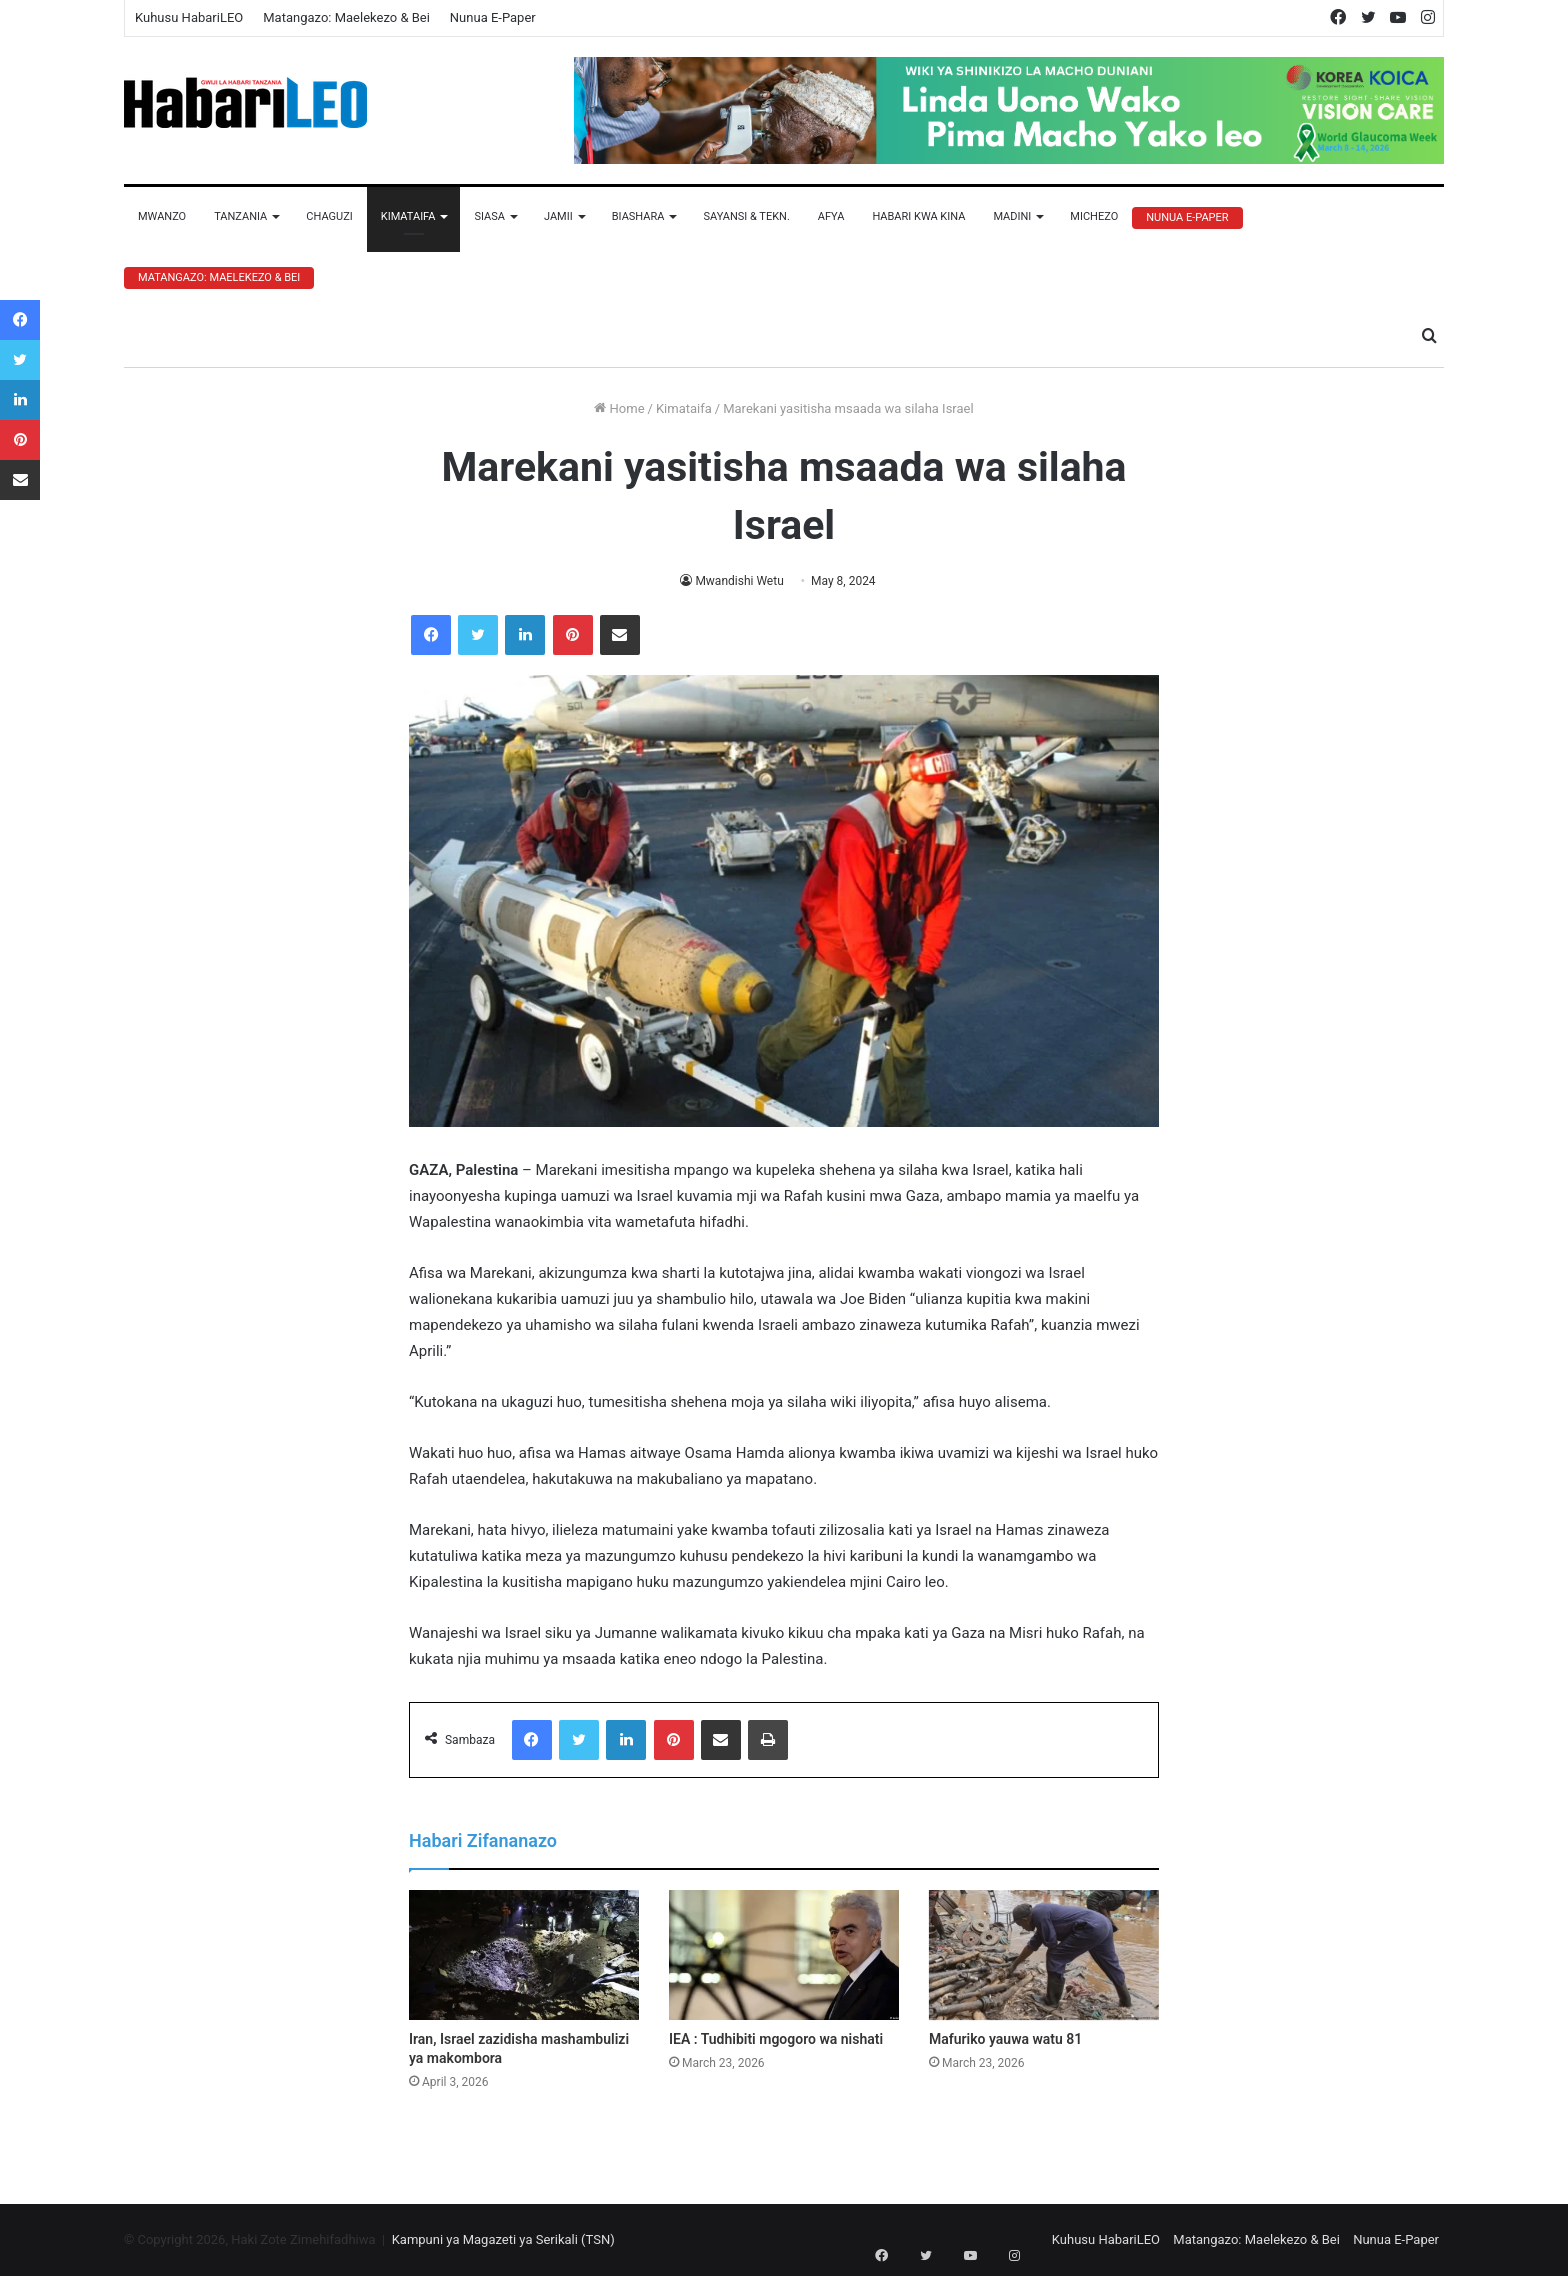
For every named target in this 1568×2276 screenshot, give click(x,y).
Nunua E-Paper (493, 17)
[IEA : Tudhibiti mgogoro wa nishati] (784, 1955)
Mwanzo (162, 216)
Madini (1012, 216)
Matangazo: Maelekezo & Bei (346, 17)
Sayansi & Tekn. (746, 216)
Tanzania (240, 216)
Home (619, 408)
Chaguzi (329, 216)
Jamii (558, 216)
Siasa (489, 216)
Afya (831, 216)
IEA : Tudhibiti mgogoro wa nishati (776, 2039)
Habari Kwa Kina (918, 216)
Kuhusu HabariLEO (189, 17)
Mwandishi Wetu (739, 581)
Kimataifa (408, 216)
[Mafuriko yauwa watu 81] (1044, 1955)
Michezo (1094, 216)
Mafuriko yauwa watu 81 (1005, 2039)
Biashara (638, 216)
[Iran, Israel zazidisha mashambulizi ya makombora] (524, 1955)
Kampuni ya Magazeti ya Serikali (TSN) (503, 2239)
